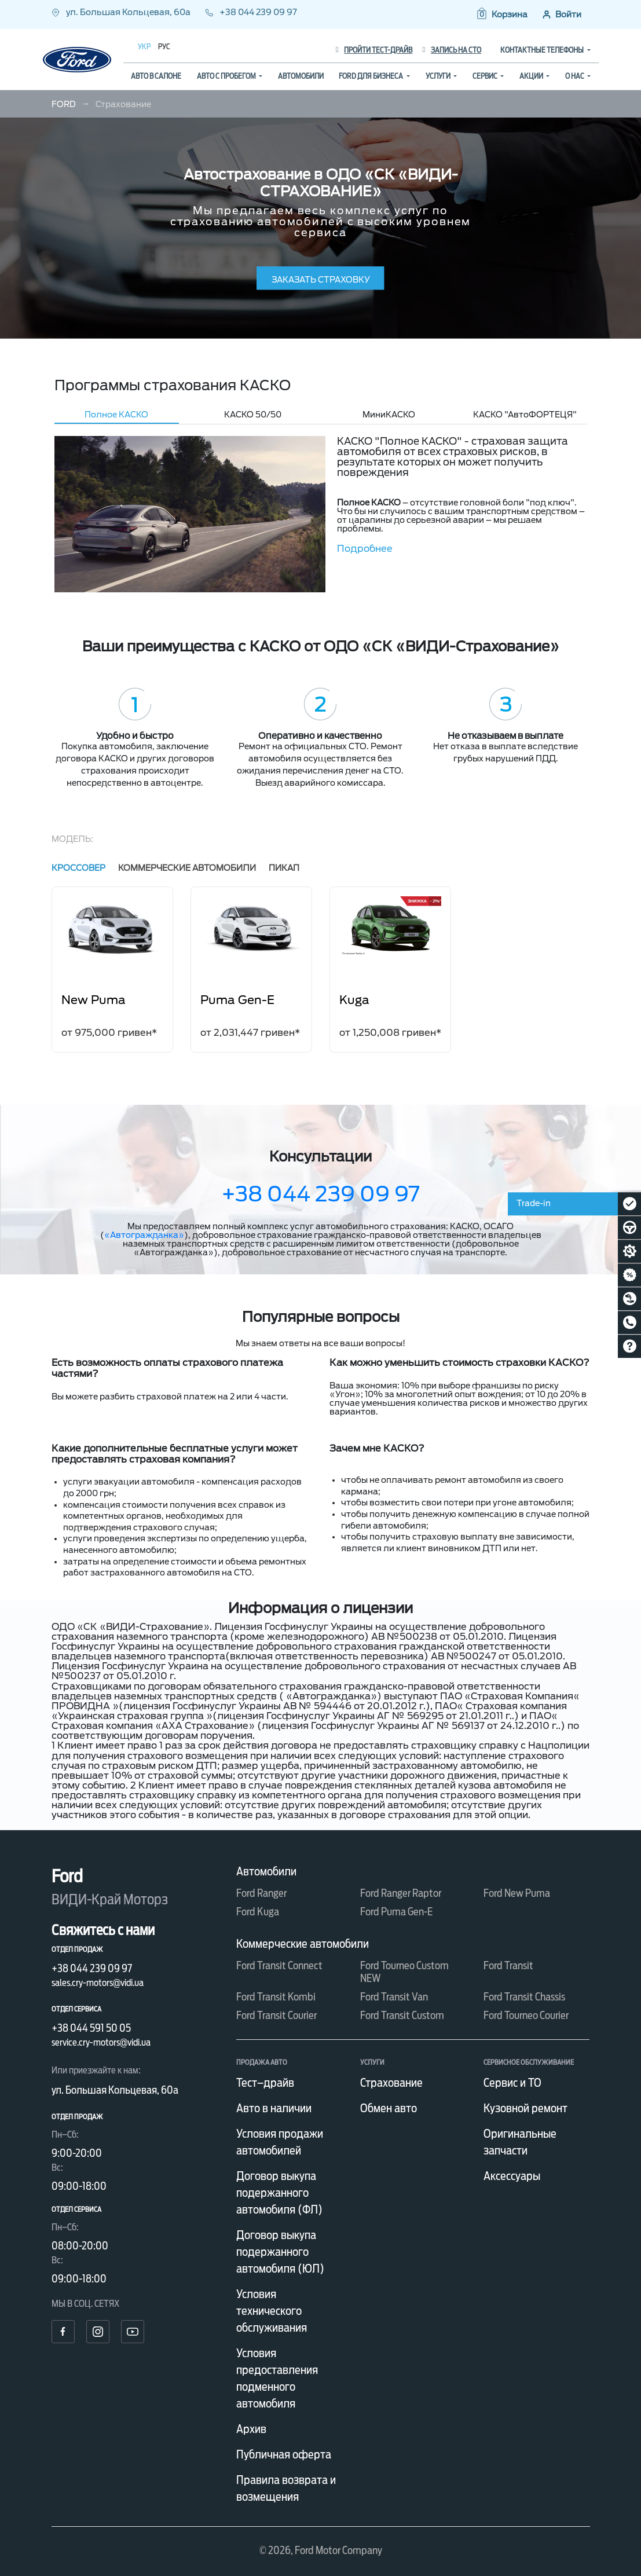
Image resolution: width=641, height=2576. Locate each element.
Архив (251, 2429)
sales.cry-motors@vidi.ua (98, 1982)
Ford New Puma (517, 1893)
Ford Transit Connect (279, 1965)
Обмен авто (388, 2108)
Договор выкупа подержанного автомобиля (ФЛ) (279, 2192)
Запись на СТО (451, 50)
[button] (501, 14)
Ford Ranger (261, 1893)
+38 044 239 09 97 (251, 12)
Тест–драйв (265, 2083)
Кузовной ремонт (525, 2108)
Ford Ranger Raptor (400, 1893)
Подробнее (365, 548)
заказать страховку (321, 279)
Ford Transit (508, 1965)
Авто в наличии (274, 2108)
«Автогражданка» (144, 1235)
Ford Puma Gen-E (396, 1912)
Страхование (391, 2083)
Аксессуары (512, 2176)
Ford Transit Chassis (524, 1997)
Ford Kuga (257, 1912)
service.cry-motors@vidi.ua (101, 2042)
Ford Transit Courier (276, 2015)
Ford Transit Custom (402, 2015)
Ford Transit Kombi (276, 1997)
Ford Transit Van (394, 1997)
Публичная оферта (283, 2454)
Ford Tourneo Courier (526, 2015)
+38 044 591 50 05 (91, 2028)
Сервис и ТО (512, 2083)
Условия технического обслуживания (271, 2311)
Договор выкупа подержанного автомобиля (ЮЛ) (280, 2251)
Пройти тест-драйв (374, 50)
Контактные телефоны (542, 50)
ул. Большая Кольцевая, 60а (122, 12)
